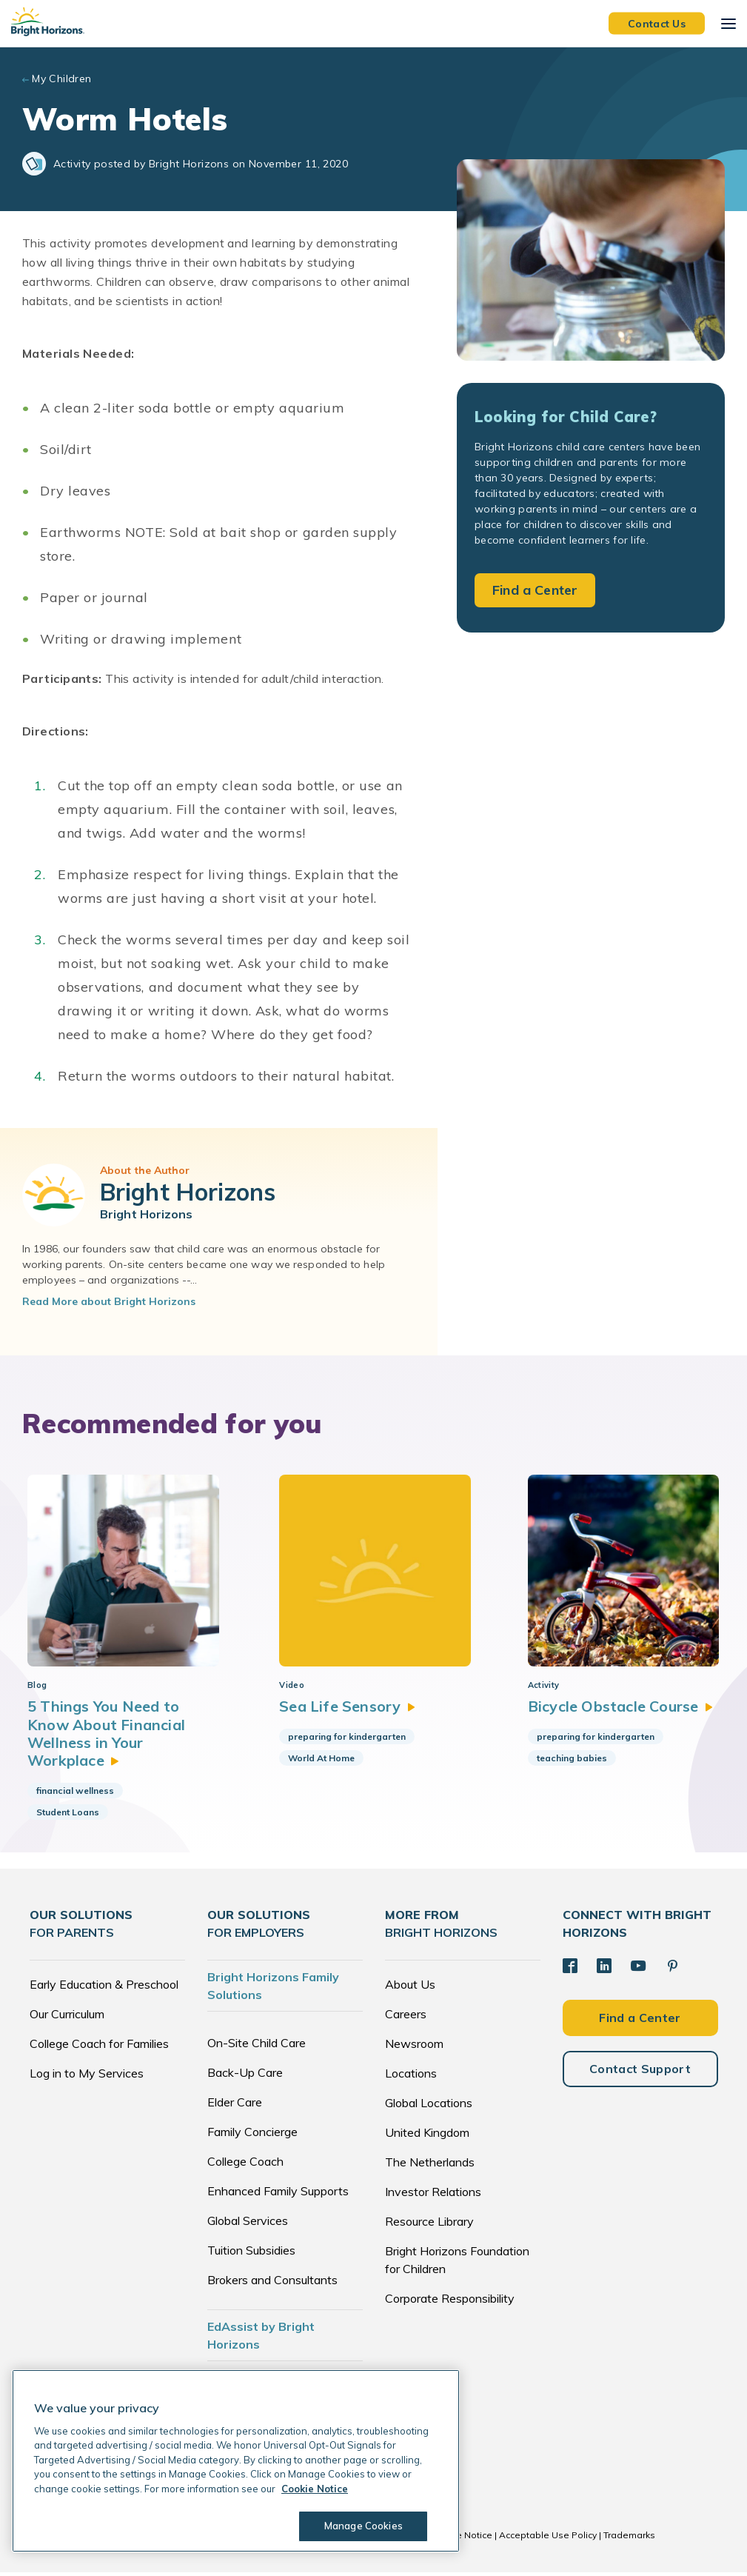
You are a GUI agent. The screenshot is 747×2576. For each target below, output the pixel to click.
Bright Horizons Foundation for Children (457, 2263)
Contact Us (657, 23)
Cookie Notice (462, 2538)
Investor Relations (433, 2195)
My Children (62, 78)
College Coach (245, 2165)
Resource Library (429, 2225)
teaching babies (568, 1760)
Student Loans (67, 1815)
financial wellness (75, 1794)
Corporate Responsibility (450, 2302)
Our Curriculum (67, 2017)
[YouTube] (638, 1969)
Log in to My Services (87, 2076)
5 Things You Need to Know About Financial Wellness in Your (107, 1737)
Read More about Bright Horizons (108, 1301)
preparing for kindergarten (344, 1739)
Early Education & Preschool (104, 1988)
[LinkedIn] (604, 1969)
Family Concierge (252, 2135)
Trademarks (629, 2538)
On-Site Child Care (256, 2046)
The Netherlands (430, 2165)
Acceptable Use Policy (548, 2538)
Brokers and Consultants (272, 2283)
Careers (405, 2017)
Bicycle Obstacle (617, 1710)
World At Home (318, 1760)
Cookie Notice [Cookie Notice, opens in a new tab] (314, 2489)
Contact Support (640, 2071)
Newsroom (414, 2047)
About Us (410, 1988)
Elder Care (234, 2105)
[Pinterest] (672, 1969)
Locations (411, 2076)
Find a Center (534, 589)
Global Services (247, 2224)
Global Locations (428, 2106)
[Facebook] (570, 1969)
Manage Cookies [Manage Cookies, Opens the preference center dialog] (363, 2526)
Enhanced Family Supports (278, 2194)
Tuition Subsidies (251, 2253)
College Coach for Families (99, 2047)
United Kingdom (427, 2136)
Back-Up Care (245, 2076)
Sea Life (344, 1710)
